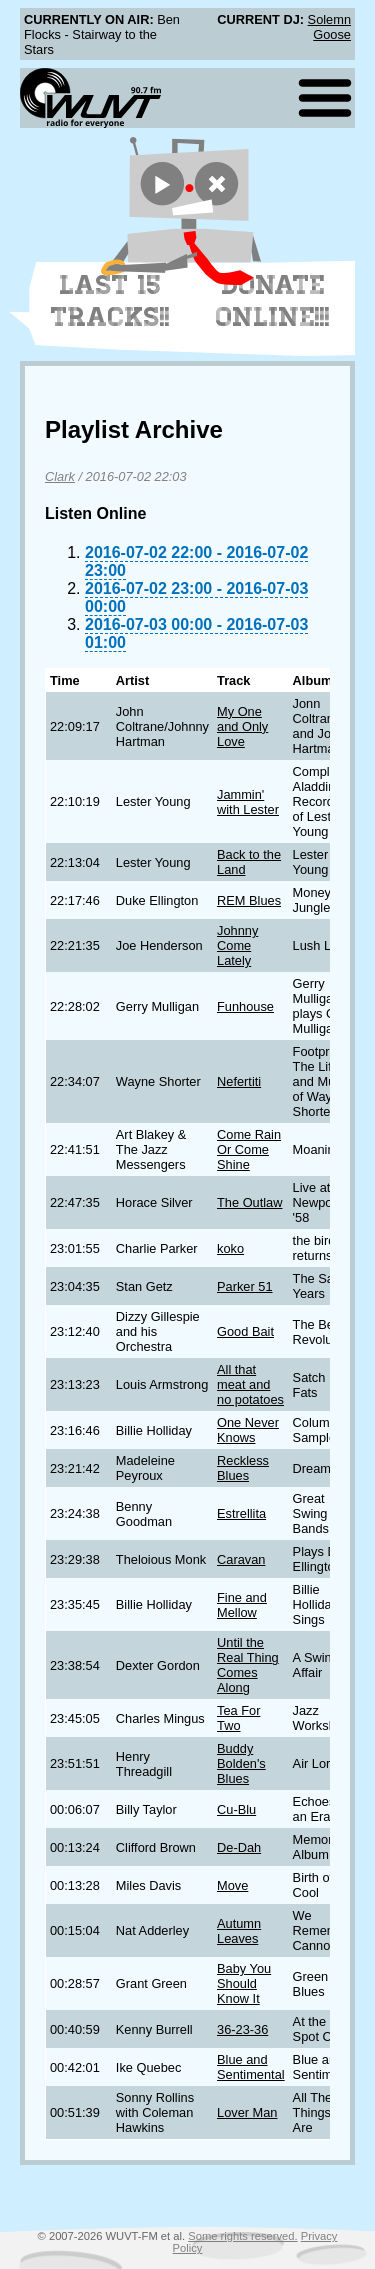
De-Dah (239, 1847)
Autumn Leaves (239, 1931)
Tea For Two (238, 1718)
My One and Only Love (242, 726)
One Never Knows (248, 1430)
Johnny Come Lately (237, 945)
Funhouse (245, 1006)
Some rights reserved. (242, 2236)
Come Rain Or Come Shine (249, 1149)
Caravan (241, 1559)
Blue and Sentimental (251, 2067)
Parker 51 (244, 1286)
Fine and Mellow (242, 1605)
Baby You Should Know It (244, 1983)
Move (232, 1885)
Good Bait (245, 1331)
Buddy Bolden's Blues (241, 1763)
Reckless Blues (243, 1468)
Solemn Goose (329, 27)
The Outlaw (249, 1202)
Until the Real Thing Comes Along (248, 1665)
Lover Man (247, 2112)
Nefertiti (239, 1081)
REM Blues (249, 900)
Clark (60, 476)
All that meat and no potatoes (250, 1384)
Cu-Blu (236, 1809)
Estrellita (241, 1513)
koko (230, 1248)
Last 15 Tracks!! (110, 301)
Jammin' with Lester (248, 802)
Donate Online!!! (273, 301)
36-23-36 (242, 2029)
